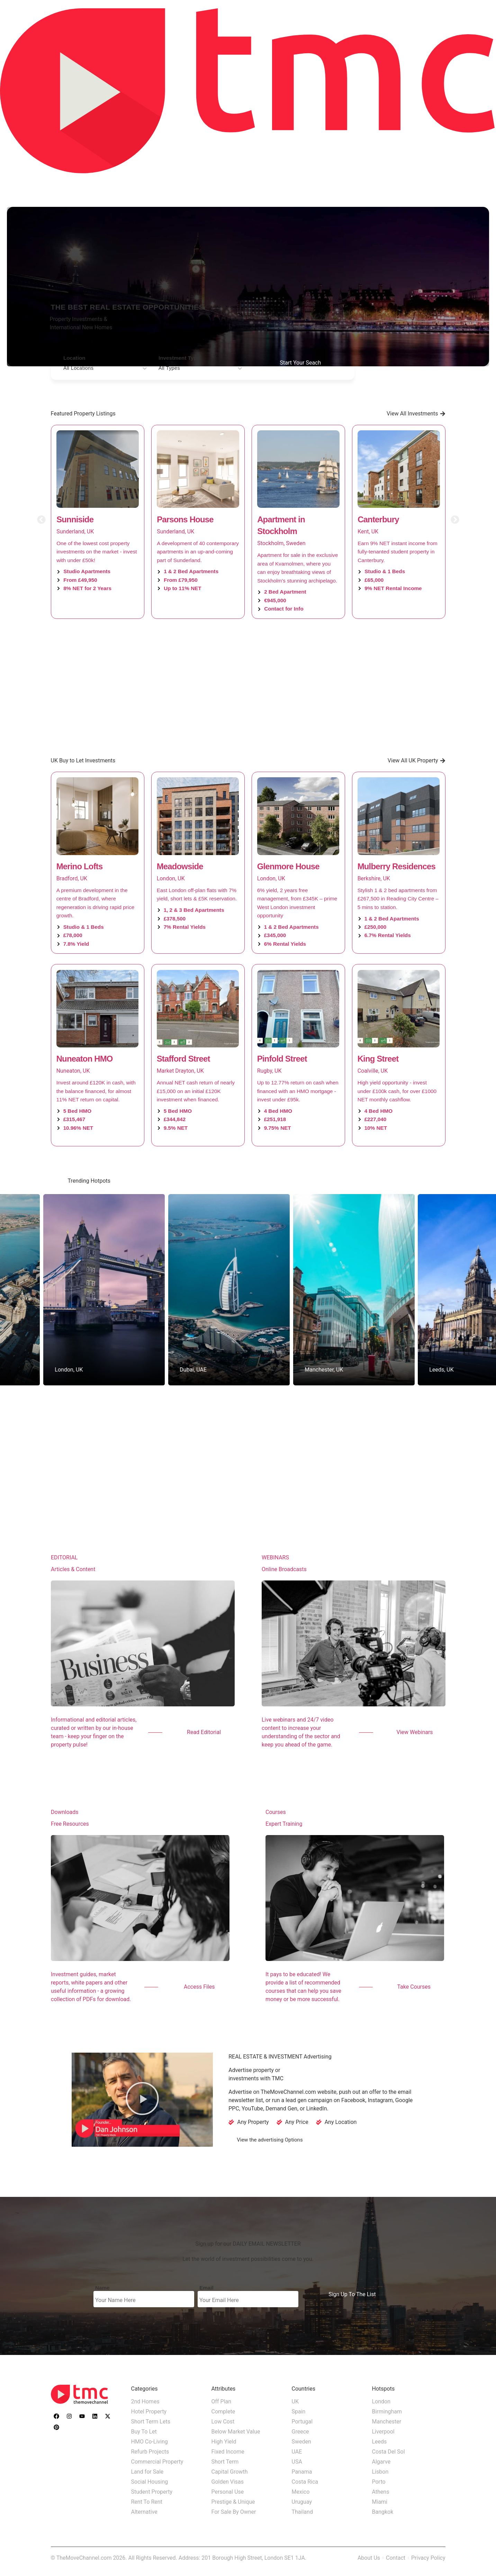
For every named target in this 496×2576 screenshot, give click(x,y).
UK (295, 2401)
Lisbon (380, 2471)
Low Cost (223, 2421)
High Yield (223, 2441)
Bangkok (383, 2512)
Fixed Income (227, 2451)
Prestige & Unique (233, 2502)
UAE (297, 2451)
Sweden (301, 2441)
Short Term (225, 2461)
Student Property (152, 2491)
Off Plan (221, 2401)
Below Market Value (235, 2431)
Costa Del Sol (388, 2451)
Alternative (144, 2512)
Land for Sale (147, 2471)
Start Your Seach (300, 362)
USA (297, 2461)
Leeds (379, 2441)
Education (435, 183)
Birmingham (387, 2411)
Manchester (387, 2421)
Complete (223, 2411)
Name (102, 2288)
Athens (380, 2491)
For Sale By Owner (233, 2512)
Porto (379, 2481)
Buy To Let (144, 2431)
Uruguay (302, 2502)
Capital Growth (229, 2471)
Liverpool (383, 2431)
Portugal (302, 2421)
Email (206, 2288)
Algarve (381, 2461)
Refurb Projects (150, 2451)
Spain (299, 2411)
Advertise (477, 183)
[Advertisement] (248, 687)
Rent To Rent (146, 2502)
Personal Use (227, 2491)
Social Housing (149, 2481)
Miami (379, 2502)
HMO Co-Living (149, 2441)
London (381, 2401)
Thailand (302, 2512)
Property (390, 183)
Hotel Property (149, 2411)
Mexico (301, 2491)
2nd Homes (145, 2401)
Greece (300, 2431)
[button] (41, 519)
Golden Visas (227, 2481)
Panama (302, 2471)
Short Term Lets (150, 2421)
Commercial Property (157, 2461)
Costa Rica (305, 2481)
